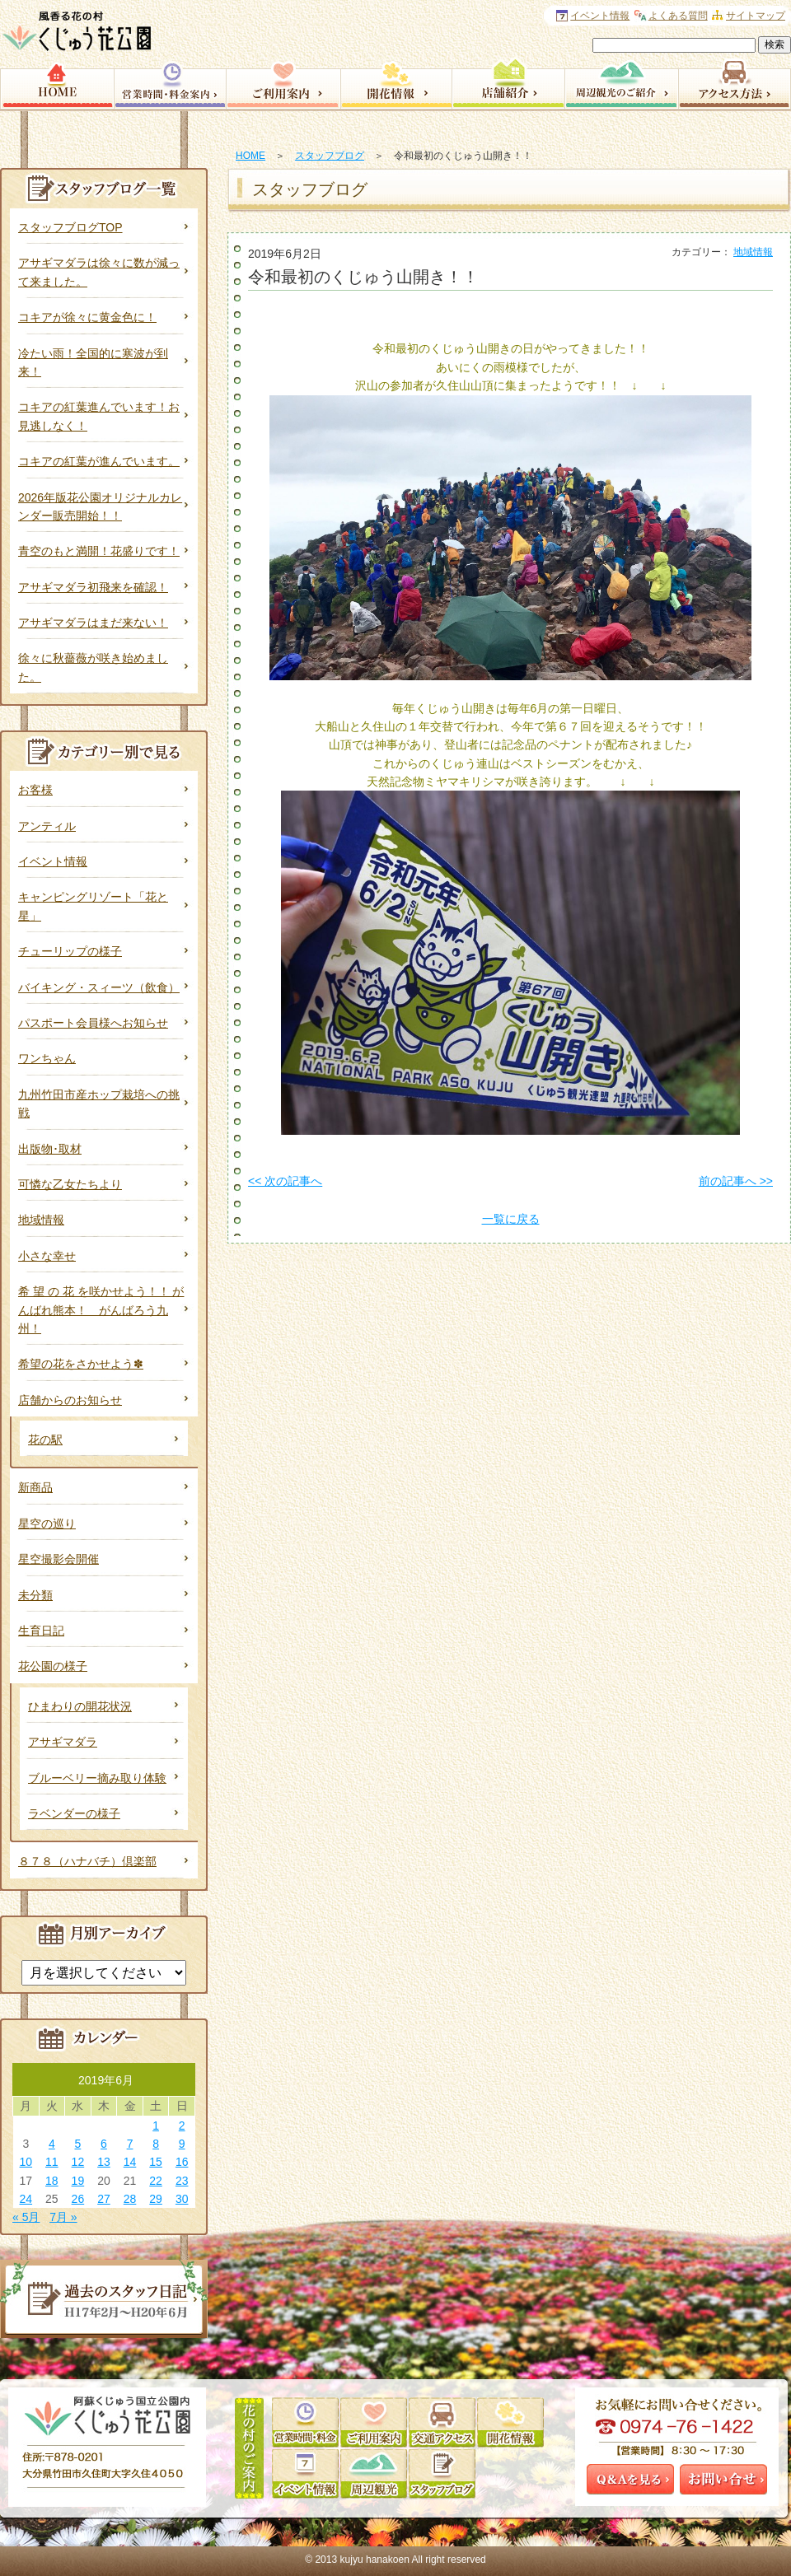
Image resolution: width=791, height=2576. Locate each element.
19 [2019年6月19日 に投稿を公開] (78, 2180)
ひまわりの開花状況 (80, 1706)
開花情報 (396, 82)
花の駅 (45, 1439)
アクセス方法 (734, 82)
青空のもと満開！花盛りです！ (99, 551)
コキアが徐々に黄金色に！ (87, 317)
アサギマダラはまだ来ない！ (93, 622)
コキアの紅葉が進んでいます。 (99, 461)
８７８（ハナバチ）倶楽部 (87, 1861)
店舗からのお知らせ (70, 1400)
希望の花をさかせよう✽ (80, 1363)
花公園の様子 (52, 1666)
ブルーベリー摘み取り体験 (97, 1778)
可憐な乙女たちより (70, 1184)
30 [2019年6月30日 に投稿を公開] (182, 2198)
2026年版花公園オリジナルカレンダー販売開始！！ (100, 506)
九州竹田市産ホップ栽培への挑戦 (99, 1103)
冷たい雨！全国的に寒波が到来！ (93, 362)
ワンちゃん (47, 1058)
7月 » (63, 2217)
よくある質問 (678, 15)
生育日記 (41, 1630)
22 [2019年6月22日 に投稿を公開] (155, 2180)
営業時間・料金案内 (170, 82)
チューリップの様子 (70, 951)
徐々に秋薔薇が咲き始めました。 (93, 667)
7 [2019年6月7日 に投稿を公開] (130, 2143)
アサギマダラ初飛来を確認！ (93, 587)
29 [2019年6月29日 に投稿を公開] (155, 2198)
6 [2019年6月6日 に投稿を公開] (104, 2143)
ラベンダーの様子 (74, 1813)
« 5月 (26, 2217)
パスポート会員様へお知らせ (93, 1022)
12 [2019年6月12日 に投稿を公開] (78, 2161)
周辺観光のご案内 (621, 82)
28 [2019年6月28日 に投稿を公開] (130, 2198)
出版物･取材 (50, 1148)
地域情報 (753, 252)
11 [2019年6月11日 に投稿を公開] (52, 2161)
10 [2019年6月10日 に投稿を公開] (25, 2161)
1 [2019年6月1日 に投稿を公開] (155, 2125)
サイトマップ (755, 15)
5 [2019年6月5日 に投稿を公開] (78, 2143)
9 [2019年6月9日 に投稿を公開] (182, 2143)
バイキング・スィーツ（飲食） (99, 987)
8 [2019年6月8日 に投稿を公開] (155, 2143)
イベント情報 (52, 861)
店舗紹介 (508, 82)
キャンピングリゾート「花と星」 (93, 906)
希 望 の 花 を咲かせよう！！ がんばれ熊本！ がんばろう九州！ (101, 1310)
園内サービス (283, 82)
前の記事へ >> (736, 1181)
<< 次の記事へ (285, 1181)
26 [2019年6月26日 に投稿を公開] (78, 2198)
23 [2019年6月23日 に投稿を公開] (182, 2180)
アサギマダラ (62, 1741)
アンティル (47, 826)
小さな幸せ (47, 1255)
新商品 (35, 1487)
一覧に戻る (511, 1218)
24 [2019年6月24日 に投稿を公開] (25, 2198)
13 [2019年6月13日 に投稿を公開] (103, 2161)
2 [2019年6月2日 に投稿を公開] (182, 2125)
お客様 (35, 789)
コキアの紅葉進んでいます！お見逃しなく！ (99, 416)
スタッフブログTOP (70, 227)
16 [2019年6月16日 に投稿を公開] (182, 2161)
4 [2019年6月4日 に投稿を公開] (52, 2143)
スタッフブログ (329, 155)
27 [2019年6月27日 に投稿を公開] (103, 2198)
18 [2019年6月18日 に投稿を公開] (52, 2180)
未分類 (35, 1595)
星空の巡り (47, 1523)
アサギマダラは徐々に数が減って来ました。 (99, 271)
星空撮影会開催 (58, 1559)
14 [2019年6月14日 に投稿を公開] (130, 2161)
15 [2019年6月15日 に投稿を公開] (155, 2161)
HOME (250, 155)
